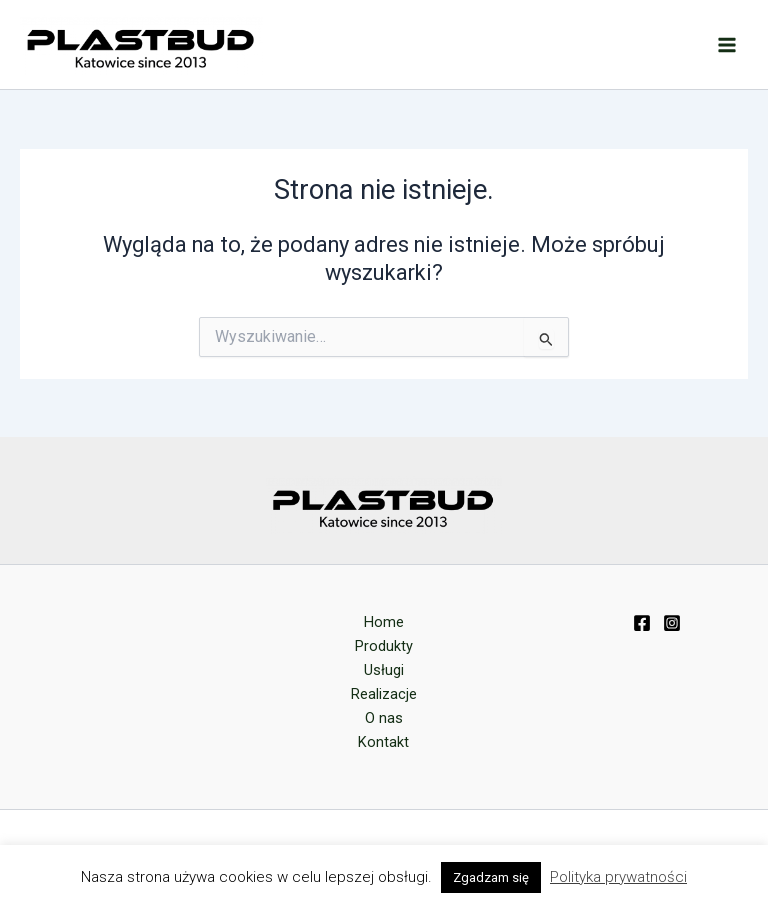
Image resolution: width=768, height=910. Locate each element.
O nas (384, 718)
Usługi (384, 670)
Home (384, 622)
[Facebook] (642, 623)
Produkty (384, 646)
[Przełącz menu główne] (727, 45)
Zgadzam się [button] (491, 877)
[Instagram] (672, 623)
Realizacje (384, 694)
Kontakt (383, 742)
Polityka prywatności (618, 877)
